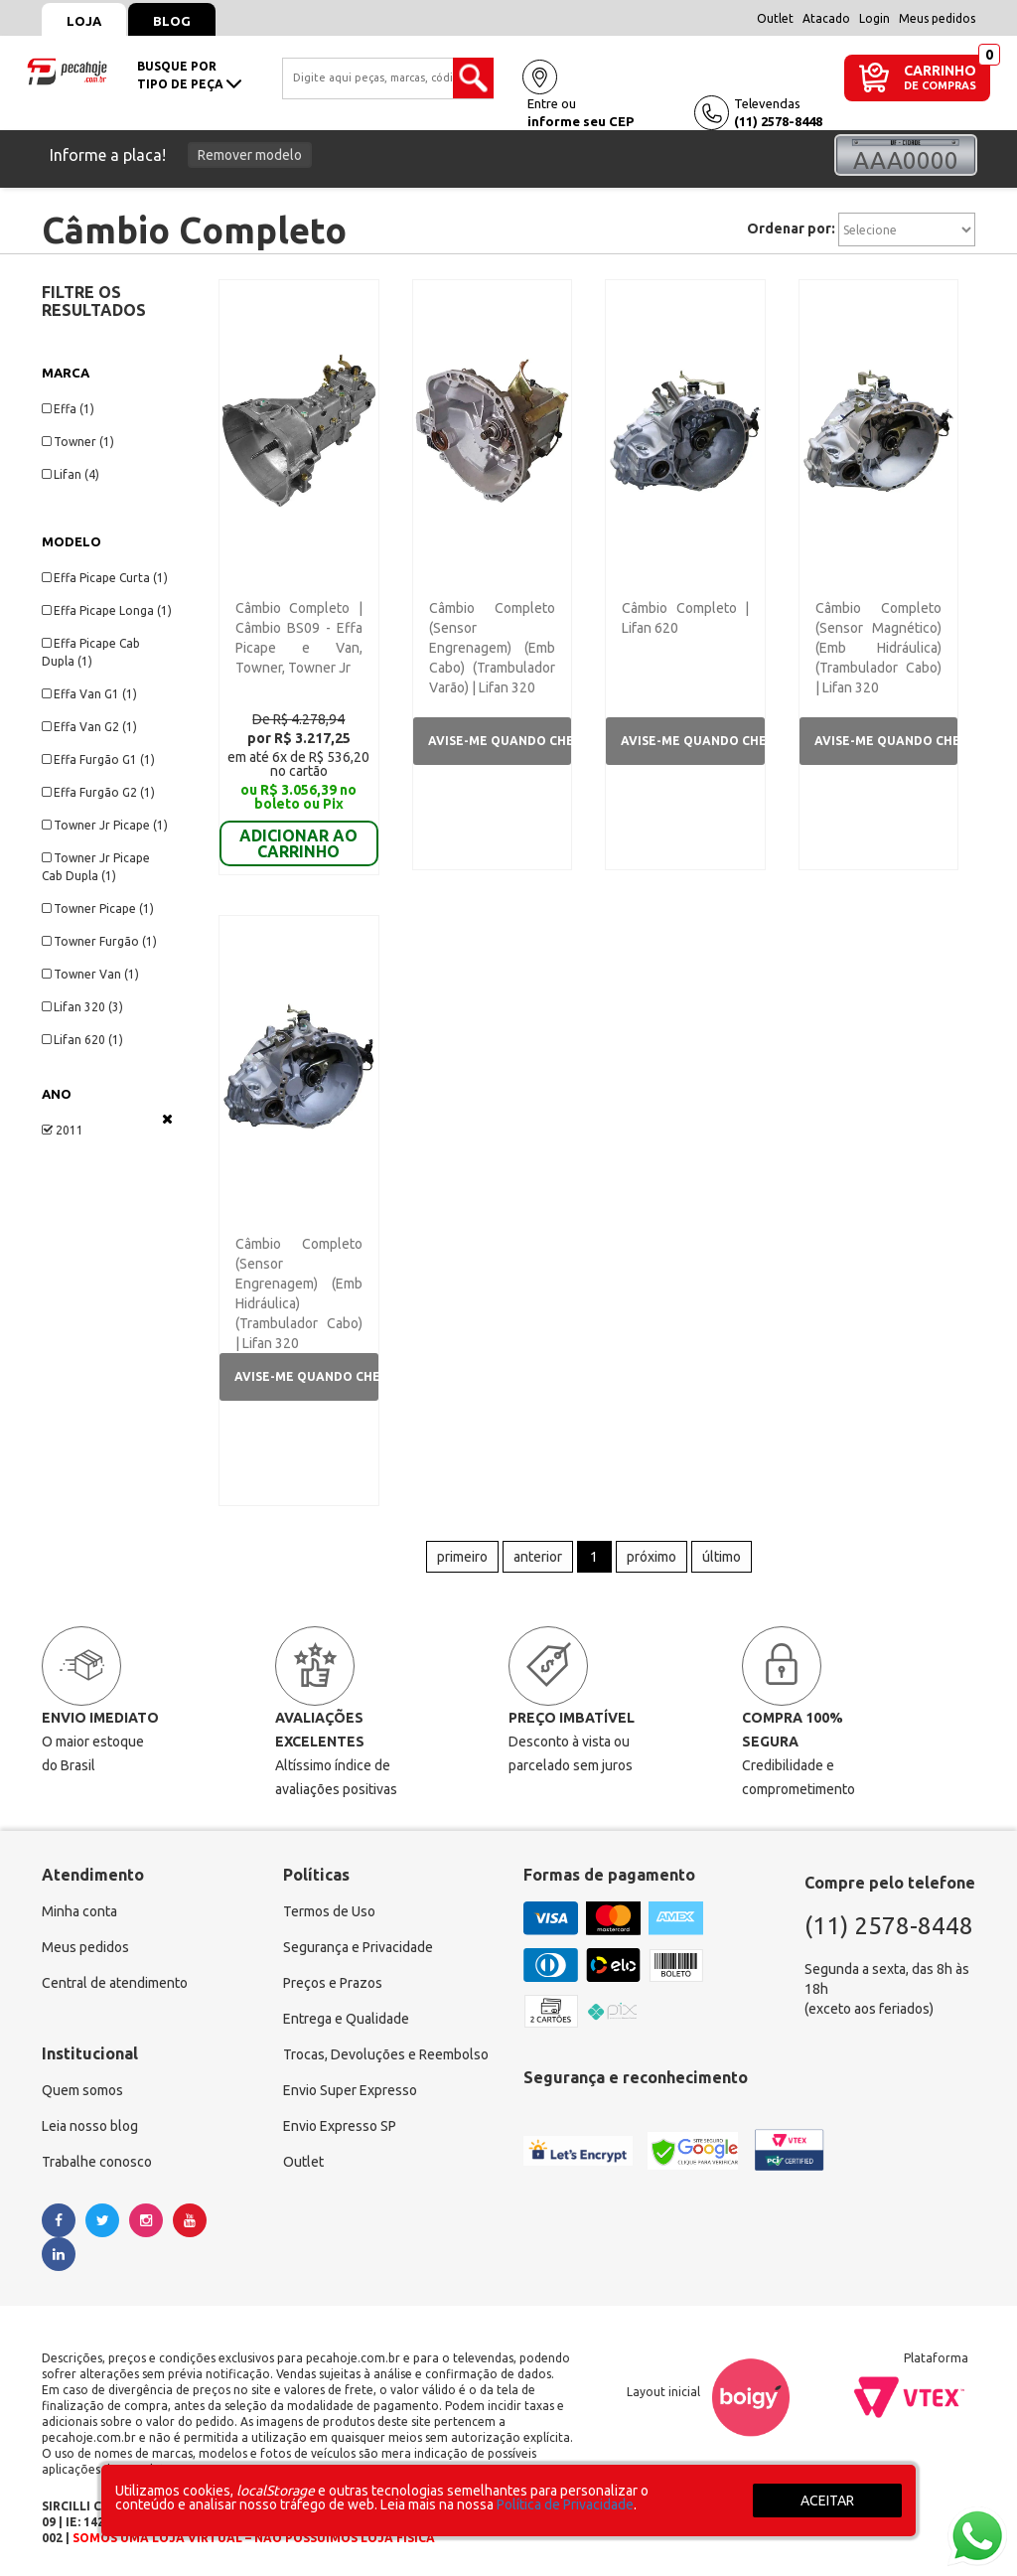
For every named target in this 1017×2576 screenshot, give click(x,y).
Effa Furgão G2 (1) (98, 792)
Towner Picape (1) (98, 908)
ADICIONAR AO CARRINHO (298, 816)
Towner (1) (78, 441)
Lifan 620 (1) (82, 1039)
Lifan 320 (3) (82, 1006)
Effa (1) (68, 408)
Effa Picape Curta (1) (105, 577)
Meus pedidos (937, 18)
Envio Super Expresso (350, 2085)
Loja (84, 21)
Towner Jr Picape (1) (105, 825)
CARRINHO (940, 70)
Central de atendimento (115, 1978)
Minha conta (79, 1906)
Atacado (826, 18)
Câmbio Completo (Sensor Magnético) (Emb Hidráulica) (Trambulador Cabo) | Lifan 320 (878, 647)
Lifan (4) (70, 474)
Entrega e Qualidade (346, 2014)
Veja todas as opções (167, 1119)
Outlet (775, 18)
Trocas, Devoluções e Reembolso (386, 2049)
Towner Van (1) (90, 974)
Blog (172, 21)
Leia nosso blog (90, 2121)
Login (874, 18)
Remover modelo (250, 155)
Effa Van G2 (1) (89, 726)
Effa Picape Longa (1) (107, 610)
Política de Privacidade (565, 2504)
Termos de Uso (329, 1906)
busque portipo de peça (189, 75)
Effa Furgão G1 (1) (98, 759)
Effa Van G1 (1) (89, 693)
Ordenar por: (791, 228)
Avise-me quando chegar (499, 740)
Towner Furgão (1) (99, 941)
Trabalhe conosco (97, 2157)
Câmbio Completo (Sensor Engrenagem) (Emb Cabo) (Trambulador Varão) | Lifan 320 (492, 647)
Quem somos (82, 2085)
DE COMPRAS (940, 85)
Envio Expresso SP (339, 2121)
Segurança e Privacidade (358, 1942)
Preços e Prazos (332, 1978)
